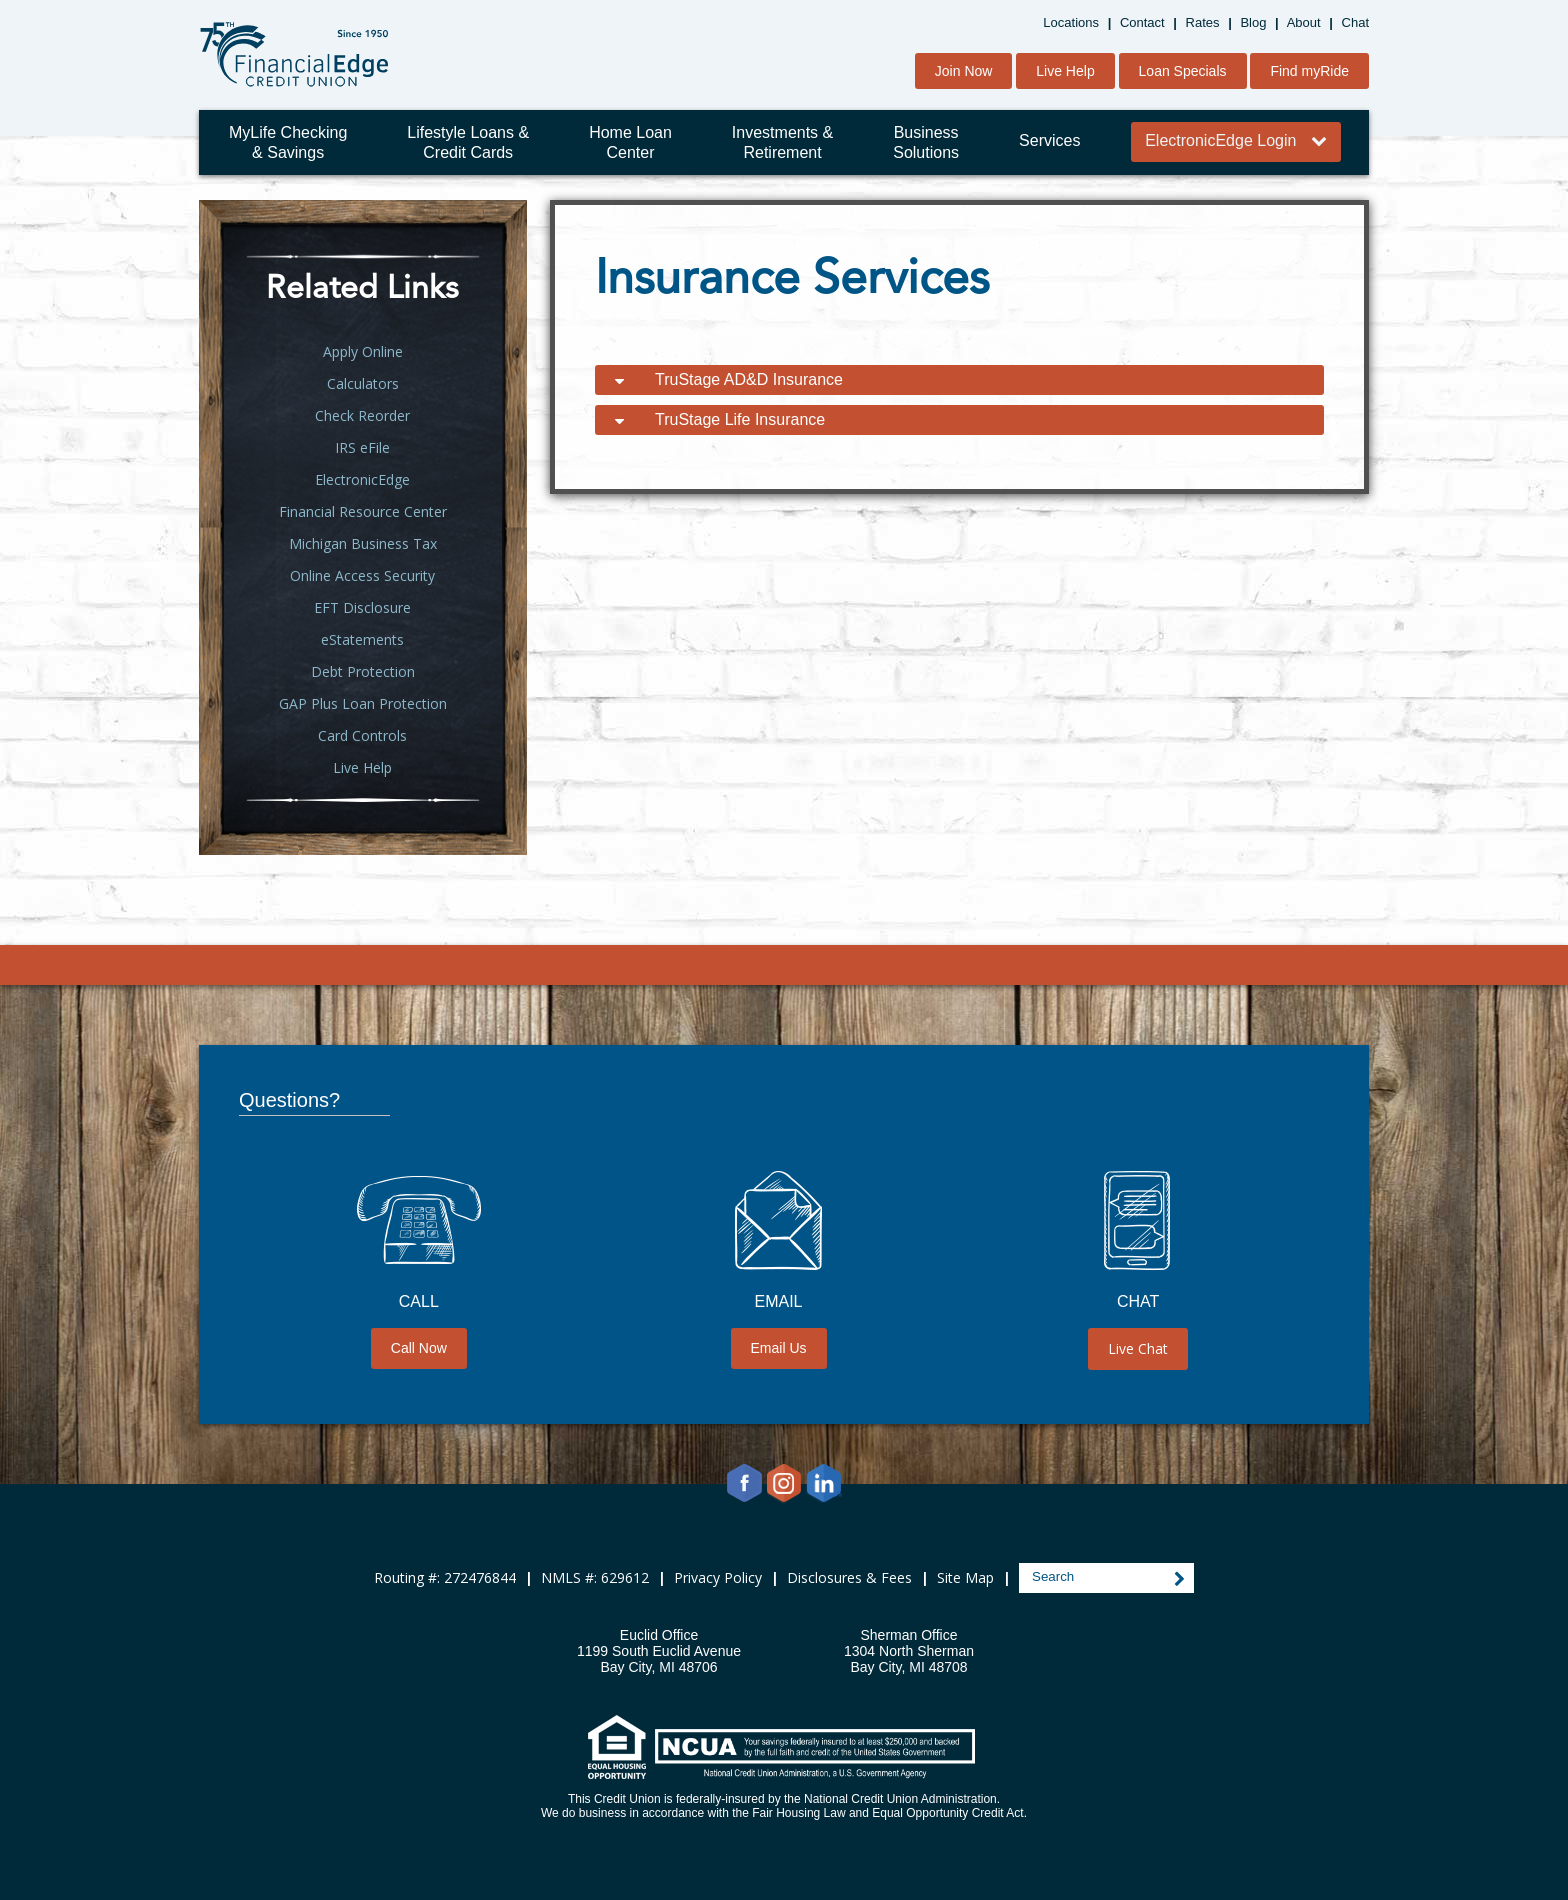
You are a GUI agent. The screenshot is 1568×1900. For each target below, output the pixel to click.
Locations (1071, 22)
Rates (1203, 22)
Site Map (965, 1577)
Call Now (419, 1348)
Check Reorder (362, 415)
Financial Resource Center (363, 511)
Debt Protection (363, 671)
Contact (1142, 22)
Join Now (964, 71)
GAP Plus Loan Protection (363, 703)
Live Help (1065, 71)
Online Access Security (362, 575)
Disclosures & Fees (849, 1577)
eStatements (362, 639)
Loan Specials (1183, 71)
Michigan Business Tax (363, 543)
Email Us (779, 1348)
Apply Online (363, 351)
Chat (1355, 22)
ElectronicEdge (362, 479)
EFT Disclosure (362, 607)
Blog (1253, 22)
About (1304, 22)
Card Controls (362, 735)
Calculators (363, 383)
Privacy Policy (718, 1577)
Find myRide (1309, 71)
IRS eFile (362, 447)
